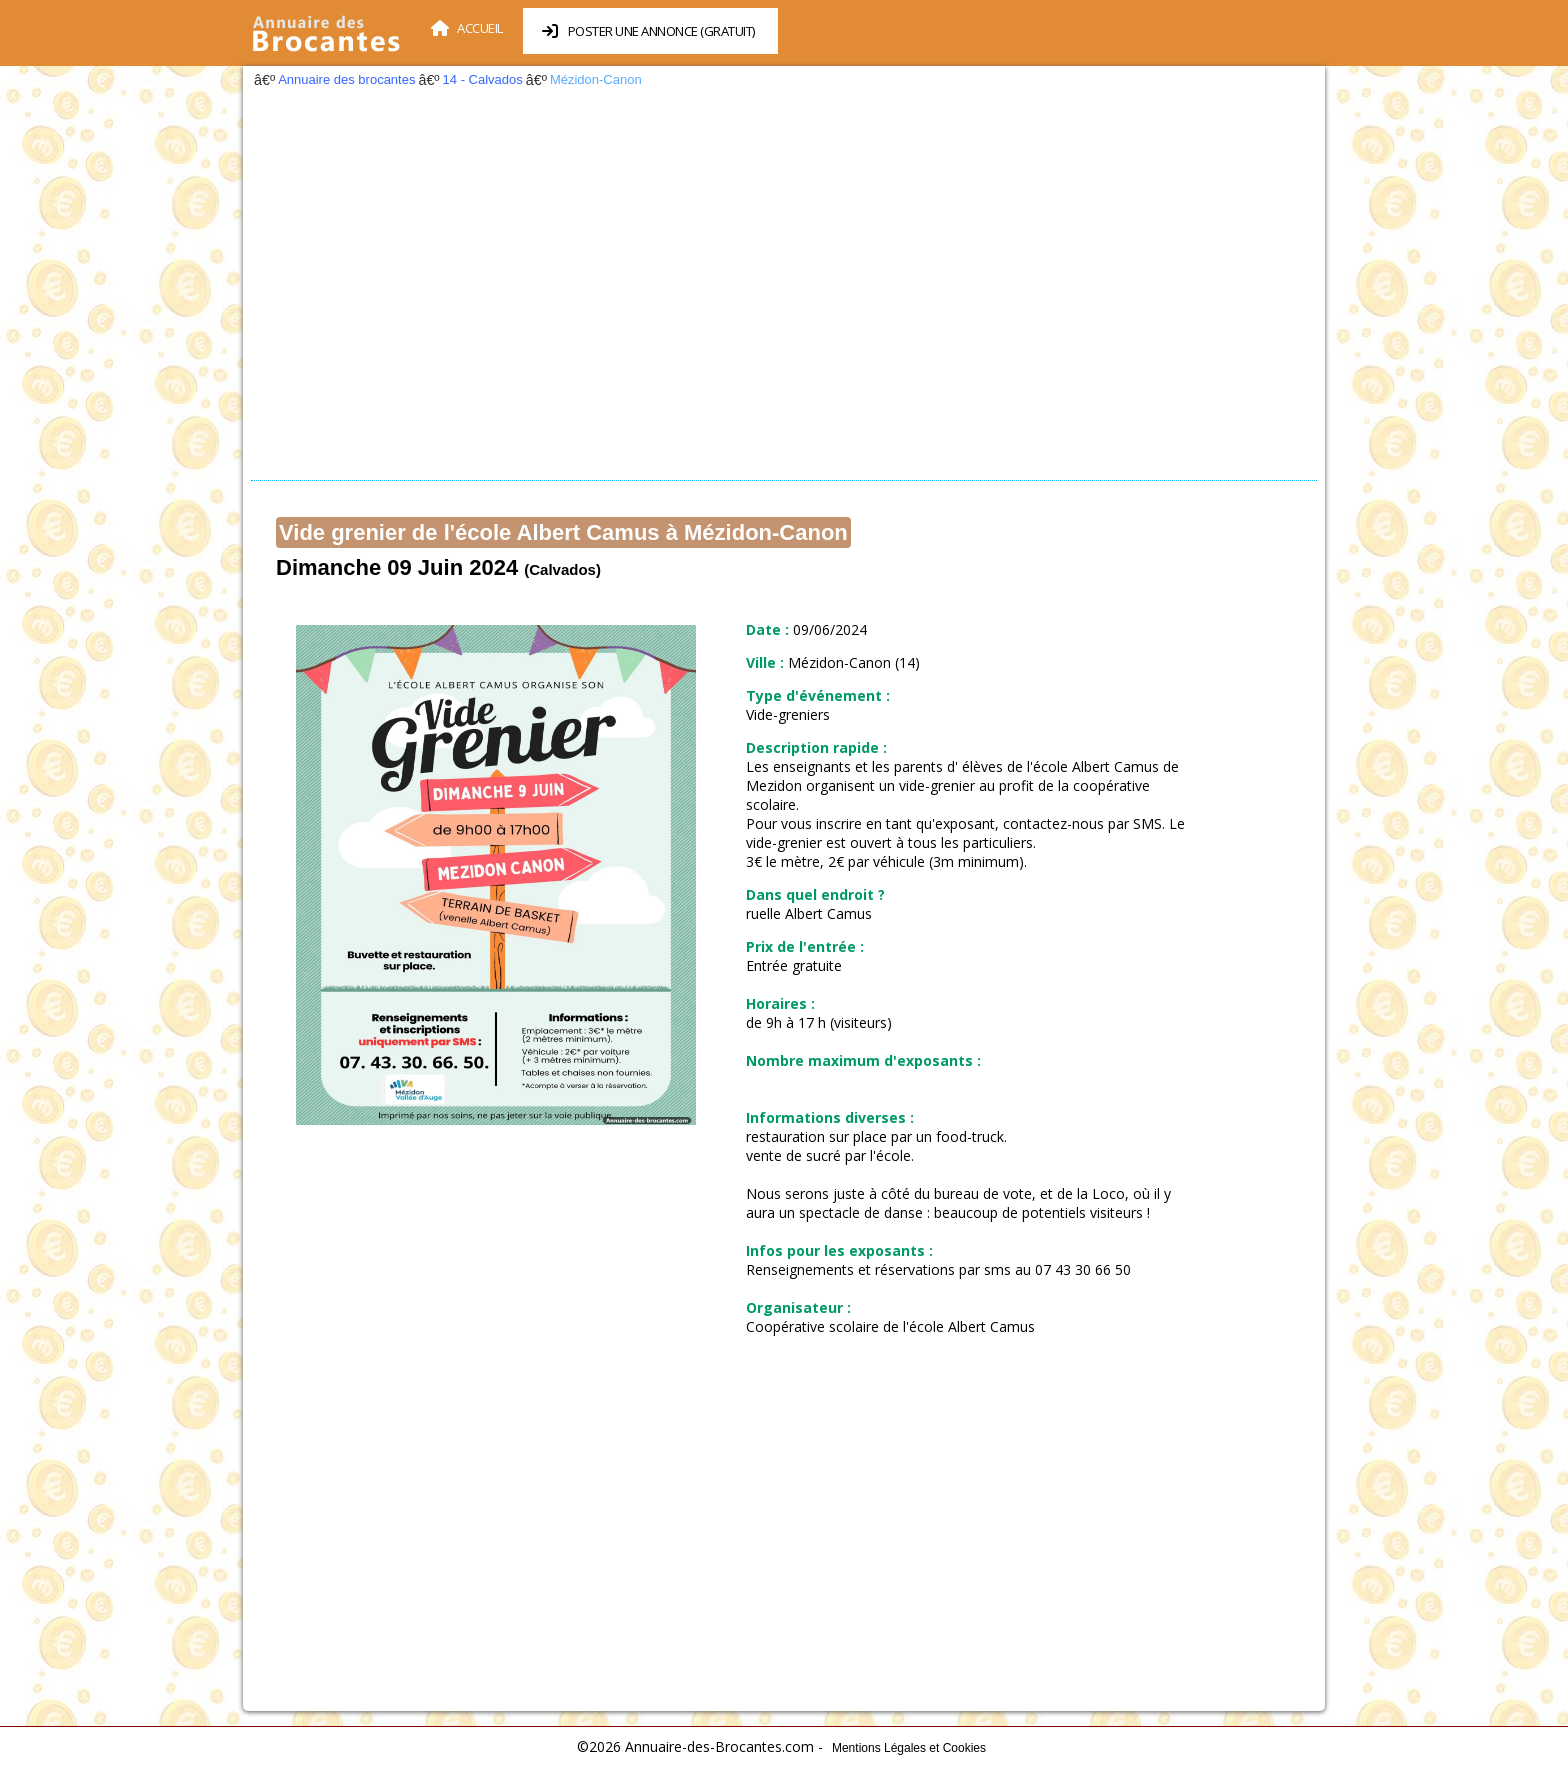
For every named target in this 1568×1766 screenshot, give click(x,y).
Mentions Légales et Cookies (909, 1748)
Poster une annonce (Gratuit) (648, 31)
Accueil (467, 28)
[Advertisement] (784, 290)
